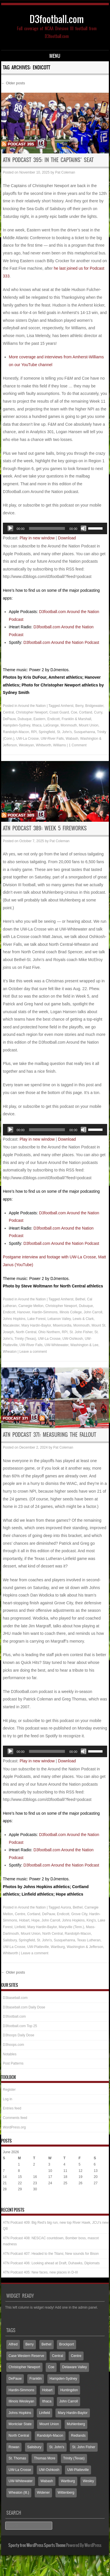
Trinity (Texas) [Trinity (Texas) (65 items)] (74, 2458)
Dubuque (25, 719)
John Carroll (93, 1312)
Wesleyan (26, 745)
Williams (59, 745)
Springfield (47, 732)
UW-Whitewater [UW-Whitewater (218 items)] (21, 2481)
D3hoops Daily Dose (18, 2035)
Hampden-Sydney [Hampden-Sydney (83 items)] (63, 2379)
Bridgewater (94, 706)
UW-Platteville (38, 1947)
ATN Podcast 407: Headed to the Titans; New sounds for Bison (51, 2254)
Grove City (79, 1914)
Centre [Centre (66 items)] (76, 2356)
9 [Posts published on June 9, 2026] (34, 2171)
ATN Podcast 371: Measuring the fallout (49, 1435)
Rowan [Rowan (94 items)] (14, 2447)
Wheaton (10, 1352)
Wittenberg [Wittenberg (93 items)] (66, 2493)
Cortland (85, 712)
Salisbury (10, 1940)
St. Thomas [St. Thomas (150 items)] (17, 2458)
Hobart (24, 1920)
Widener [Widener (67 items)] (43, 2493)
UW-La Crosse (27, 739)
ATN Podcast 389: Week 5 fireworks (45, 828)
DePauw (9, 719)
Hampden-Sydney (16, 725)
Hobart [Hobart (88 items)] (47, 2390)
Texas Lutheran (89, 1940)
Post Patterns (13, 2063)
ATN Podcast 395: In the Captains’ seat (48, 160)
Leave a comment (33, 1352)
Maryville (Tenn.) (71, 1927)
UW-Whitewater (56, 1345)
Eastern (39, 719)
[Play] (10, 528)
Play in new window (37, 538)
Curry (98, 712)
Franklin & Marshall (76, 719)
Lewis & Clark (83, 1319)
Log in (7, 2099)
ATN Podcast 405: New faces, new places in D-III (40, 2272)
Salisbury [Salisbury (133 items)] (34, 2447)
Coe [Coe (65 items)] (51, 2367)
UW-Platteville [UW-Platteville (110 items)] (78, 2470)
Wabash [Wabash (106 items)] (46, 2481)
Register (9, 2090)
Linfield (20, 1927)
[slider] (47, 528)
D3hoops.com (13, 2045)
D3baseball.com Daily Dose (24, 2007)
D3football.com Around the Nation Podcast (61, 642)
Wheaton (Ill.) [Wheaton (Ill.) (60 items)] (19, 2493)
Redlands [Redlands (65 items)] (78, 2436)
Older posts (13, 83)
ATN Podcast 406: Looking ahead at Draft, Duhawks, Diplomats (51, 2263)
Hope (35, 1920)
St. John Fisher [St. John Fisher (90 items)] (83, 2447)
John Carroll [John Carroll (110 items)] (68, 2401)
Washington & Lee (84, 1345)
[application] (55, 528)
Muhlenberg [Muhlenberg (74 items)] (76, 2424)
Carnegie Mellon (30, 1306)
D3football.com (57, 19)
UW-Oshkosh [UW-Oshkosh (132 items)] (49, 2470)
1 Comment (77, 745)
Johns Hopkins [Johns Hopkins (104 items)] (20, 2413)
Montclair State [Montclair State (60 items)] (20, 2424)
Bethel (80, 1299)
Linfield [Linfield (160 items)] (44, 2413)
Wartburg (58, 1947)
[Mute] (83, 528)
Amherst (67, 706)
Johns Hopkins (14, 1319)
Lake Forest (36, 1319)
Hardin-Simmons (44, 1312)
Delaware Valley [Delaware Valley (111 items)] (74, 2367)
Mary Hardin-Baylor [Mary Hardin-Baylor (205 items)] (72, 2413)
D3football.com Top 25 (20, 2026)
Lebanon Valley (59, 1319)
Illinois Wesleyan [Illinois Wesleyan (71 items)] (21, 2401)
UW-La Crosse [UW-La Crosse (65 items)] (20, 2470)
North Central (26, 1332)
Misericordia (62, 1325)
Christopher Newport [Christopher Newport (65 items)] (24, 2367)
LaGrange (51, 725)
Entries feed (12, 2108)
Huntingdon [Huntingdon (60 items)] (69, 2390)
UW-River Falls (52, 739)
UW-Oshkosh (72, 1339)
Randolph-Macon (16, 732)
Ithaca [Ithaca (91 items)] (46, 2401)
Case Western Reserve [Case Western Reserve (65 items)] (26, 2356)
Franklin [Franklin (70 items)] (36, 2379)
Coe (74, 712)
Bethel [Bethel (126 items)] (46, 2344)
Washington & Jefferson (85, 1947)
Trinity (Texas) (25, 1339)
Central (8, 712)
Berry (79, 706)
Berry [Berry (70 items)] (30, 2344)
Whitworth (43, 745)
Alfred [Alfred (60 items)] (13, 2344)
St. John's (64, 732)
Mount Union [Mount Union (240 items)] (49, 2424)
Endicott (53, 719)
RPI (34, 732)
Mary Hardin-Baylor (36, 1325)
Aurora (66, 1907)
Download (67, 538)
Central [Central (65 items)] (57, 2356)
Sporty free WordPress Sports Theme (36, 2545)
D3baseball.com (15, 1998)
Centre (20, 1914)
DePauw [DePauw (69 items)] (15, 2379)
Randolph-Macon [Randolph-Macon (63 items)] (50, 2436)
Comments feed (15, 2118)
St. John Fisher (81, 1332)
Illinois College (70, 1312)
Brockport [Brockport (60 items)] (66, 2344)
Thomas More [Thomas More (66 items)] (44, 2458)
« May (7, 2201)
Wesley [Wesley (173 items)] (88, 2481)
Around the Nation (32, 706)
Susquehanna (84, 732)
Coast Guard (59, 712)
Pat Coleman (65, 172)
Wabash (72, 739)
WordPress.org (14, 2127)
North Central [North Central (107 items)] (19, 2436)
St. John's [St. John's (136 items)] (56, 2447)
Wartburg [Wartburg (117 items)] (68, 2481)
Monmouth (69, 725)
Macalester (11, 1325)
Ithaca (37, 725)
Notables (9, 2054)
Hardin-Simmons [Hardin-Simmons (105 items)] (21, 2390)
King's (91, 1920)
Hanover (23, 1312)
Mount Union (88, 725)
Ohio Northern (49, 1332)
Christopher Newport (31, 712)
